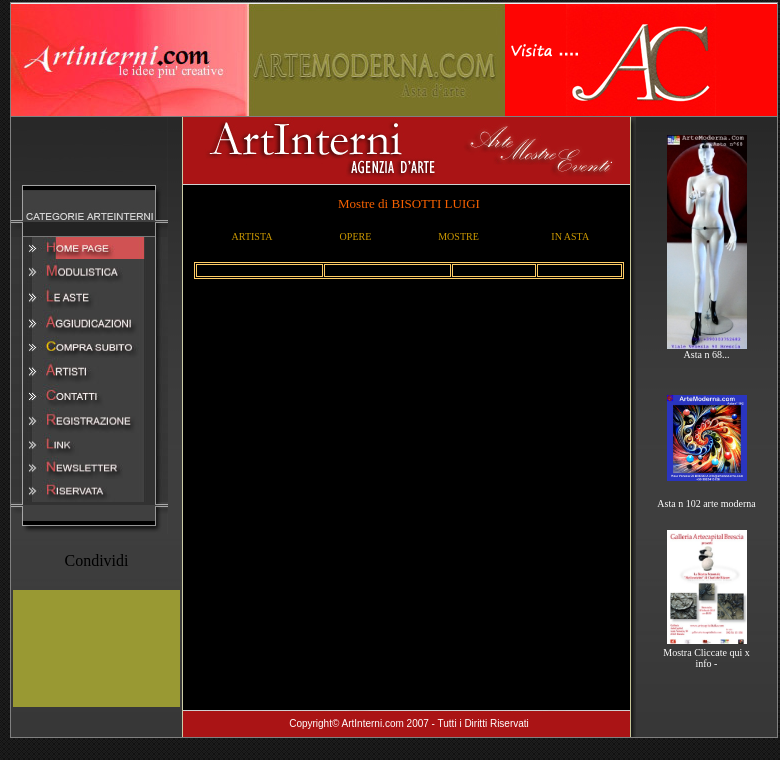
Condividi (96, 560)
